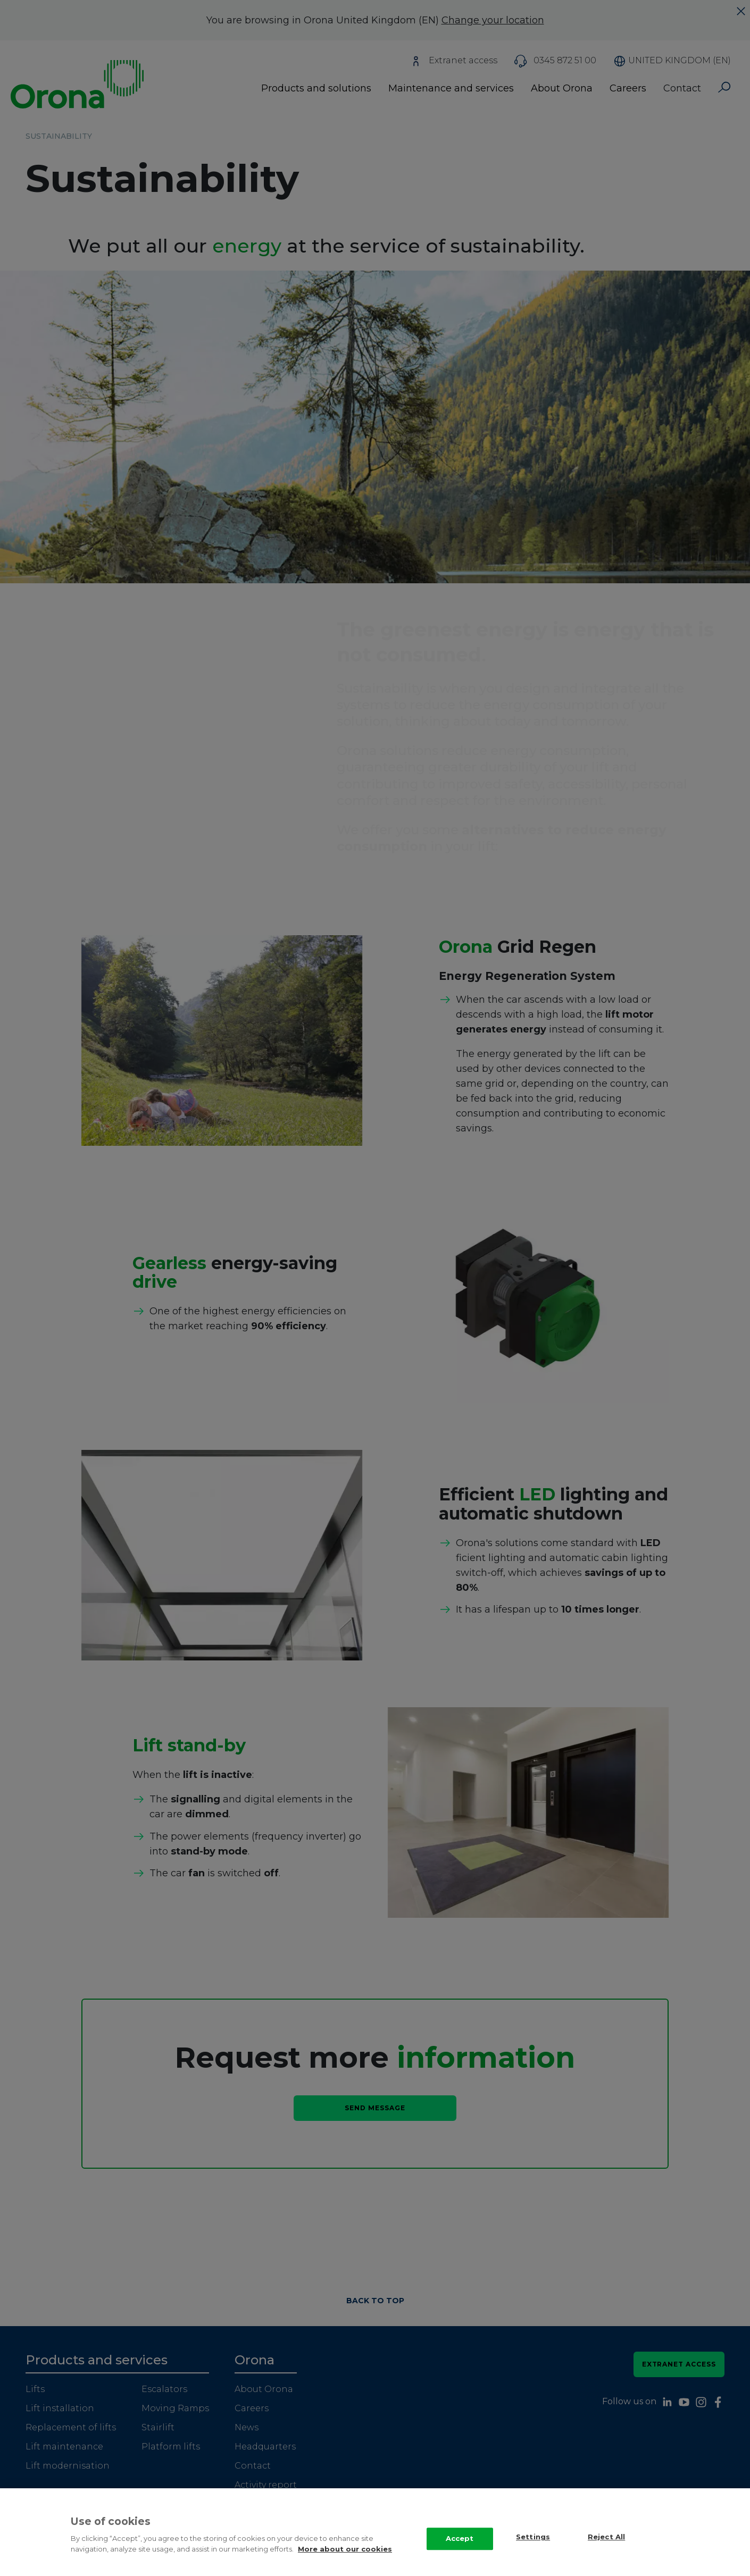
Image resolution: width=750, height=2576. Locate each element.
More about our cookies (345, 2560)
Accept (460, 2549)
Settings (533, 2548)
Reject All (606, 2548)
